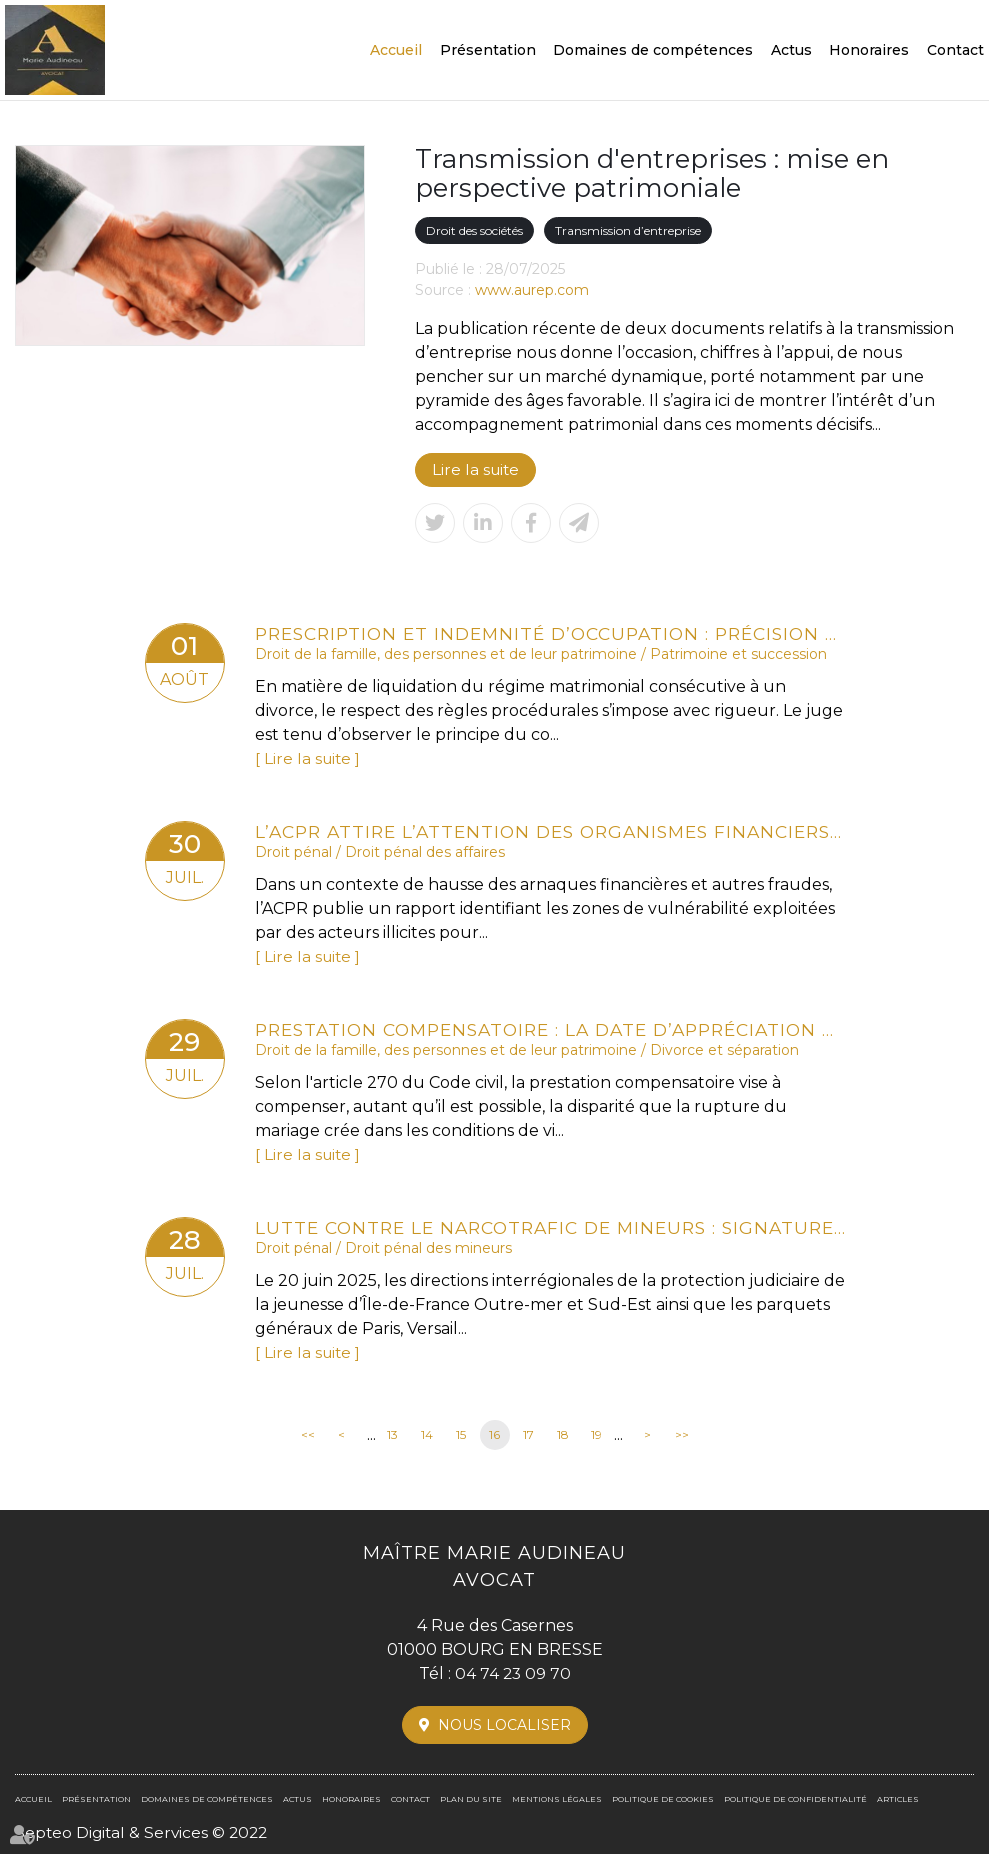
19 (596, 1435)
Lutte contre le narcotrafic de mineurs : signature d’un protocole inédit (550, 1227)
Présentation (488, 50)
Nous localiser (504, 1725)
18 (563, 1435)
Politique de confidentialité (795, 1799)
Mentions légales (557, 1799)
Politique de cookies (663, 1799)
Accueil (396, 50)
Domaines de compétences (653, 50)
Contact (955, 50)
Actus (791, 50)
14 (427, 1435)
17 (528, 1435)
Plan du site (471, 1799)
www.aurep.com (532, 290)
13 (392, 1435)
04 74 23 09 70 (513, 1673)
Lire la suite (477, 469)
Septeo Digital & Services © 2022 (144, 1832)
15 (461, 1435)
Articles (898, 1799)
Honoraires (869, 50)
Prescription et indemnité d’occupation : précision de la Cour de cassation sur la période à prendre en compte (550, 633)
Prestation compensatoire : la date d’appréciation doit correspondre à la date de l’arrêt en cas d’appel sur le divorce (550, 1029)
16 (494, 1435)
